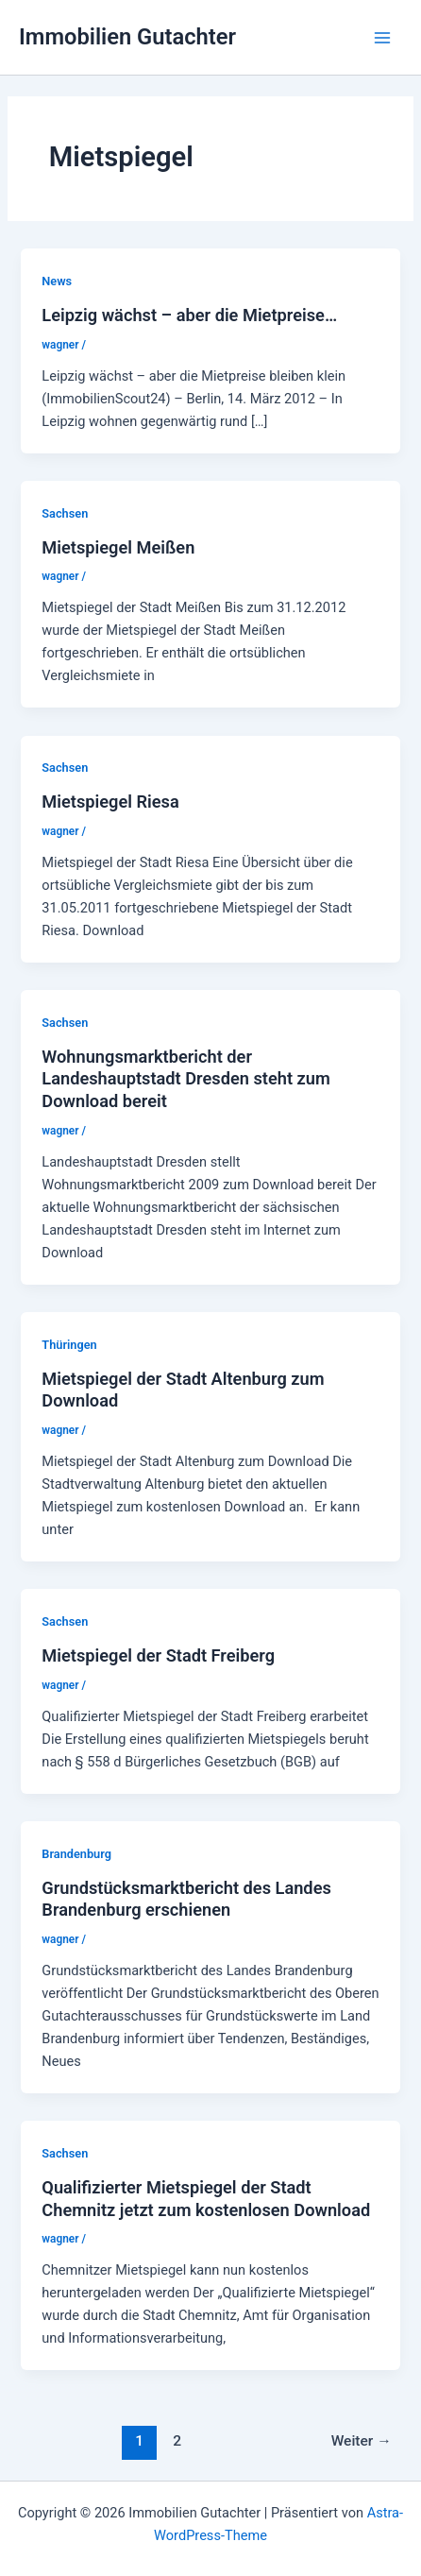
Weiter (361, 2440)
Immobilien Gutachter (127, 37)
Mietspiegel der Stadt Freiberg (158, 1655)
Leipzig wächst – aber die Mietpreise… (189, 315)
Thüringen (69, 1345)
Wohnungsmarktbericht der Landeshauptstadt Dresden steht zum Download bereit (185, 1079)
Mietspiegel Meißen (118, 547)
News (57, 281)
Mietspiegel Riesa (110, 801)
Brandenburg (76, 1854)
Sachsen (65, 513)
